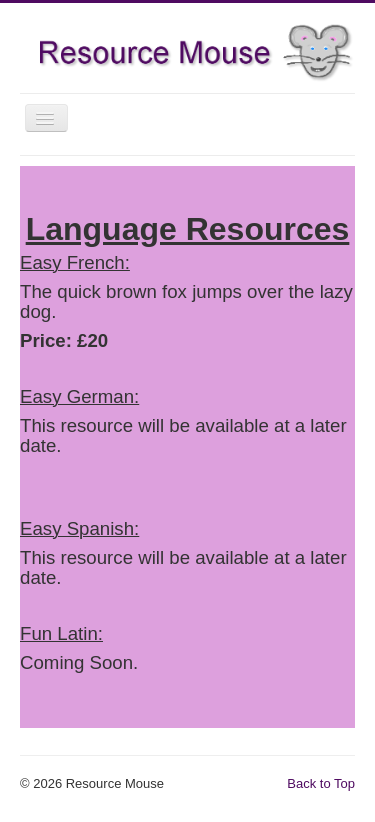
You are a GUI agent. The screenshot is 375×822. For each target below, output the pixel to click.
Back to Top (321, 783)
